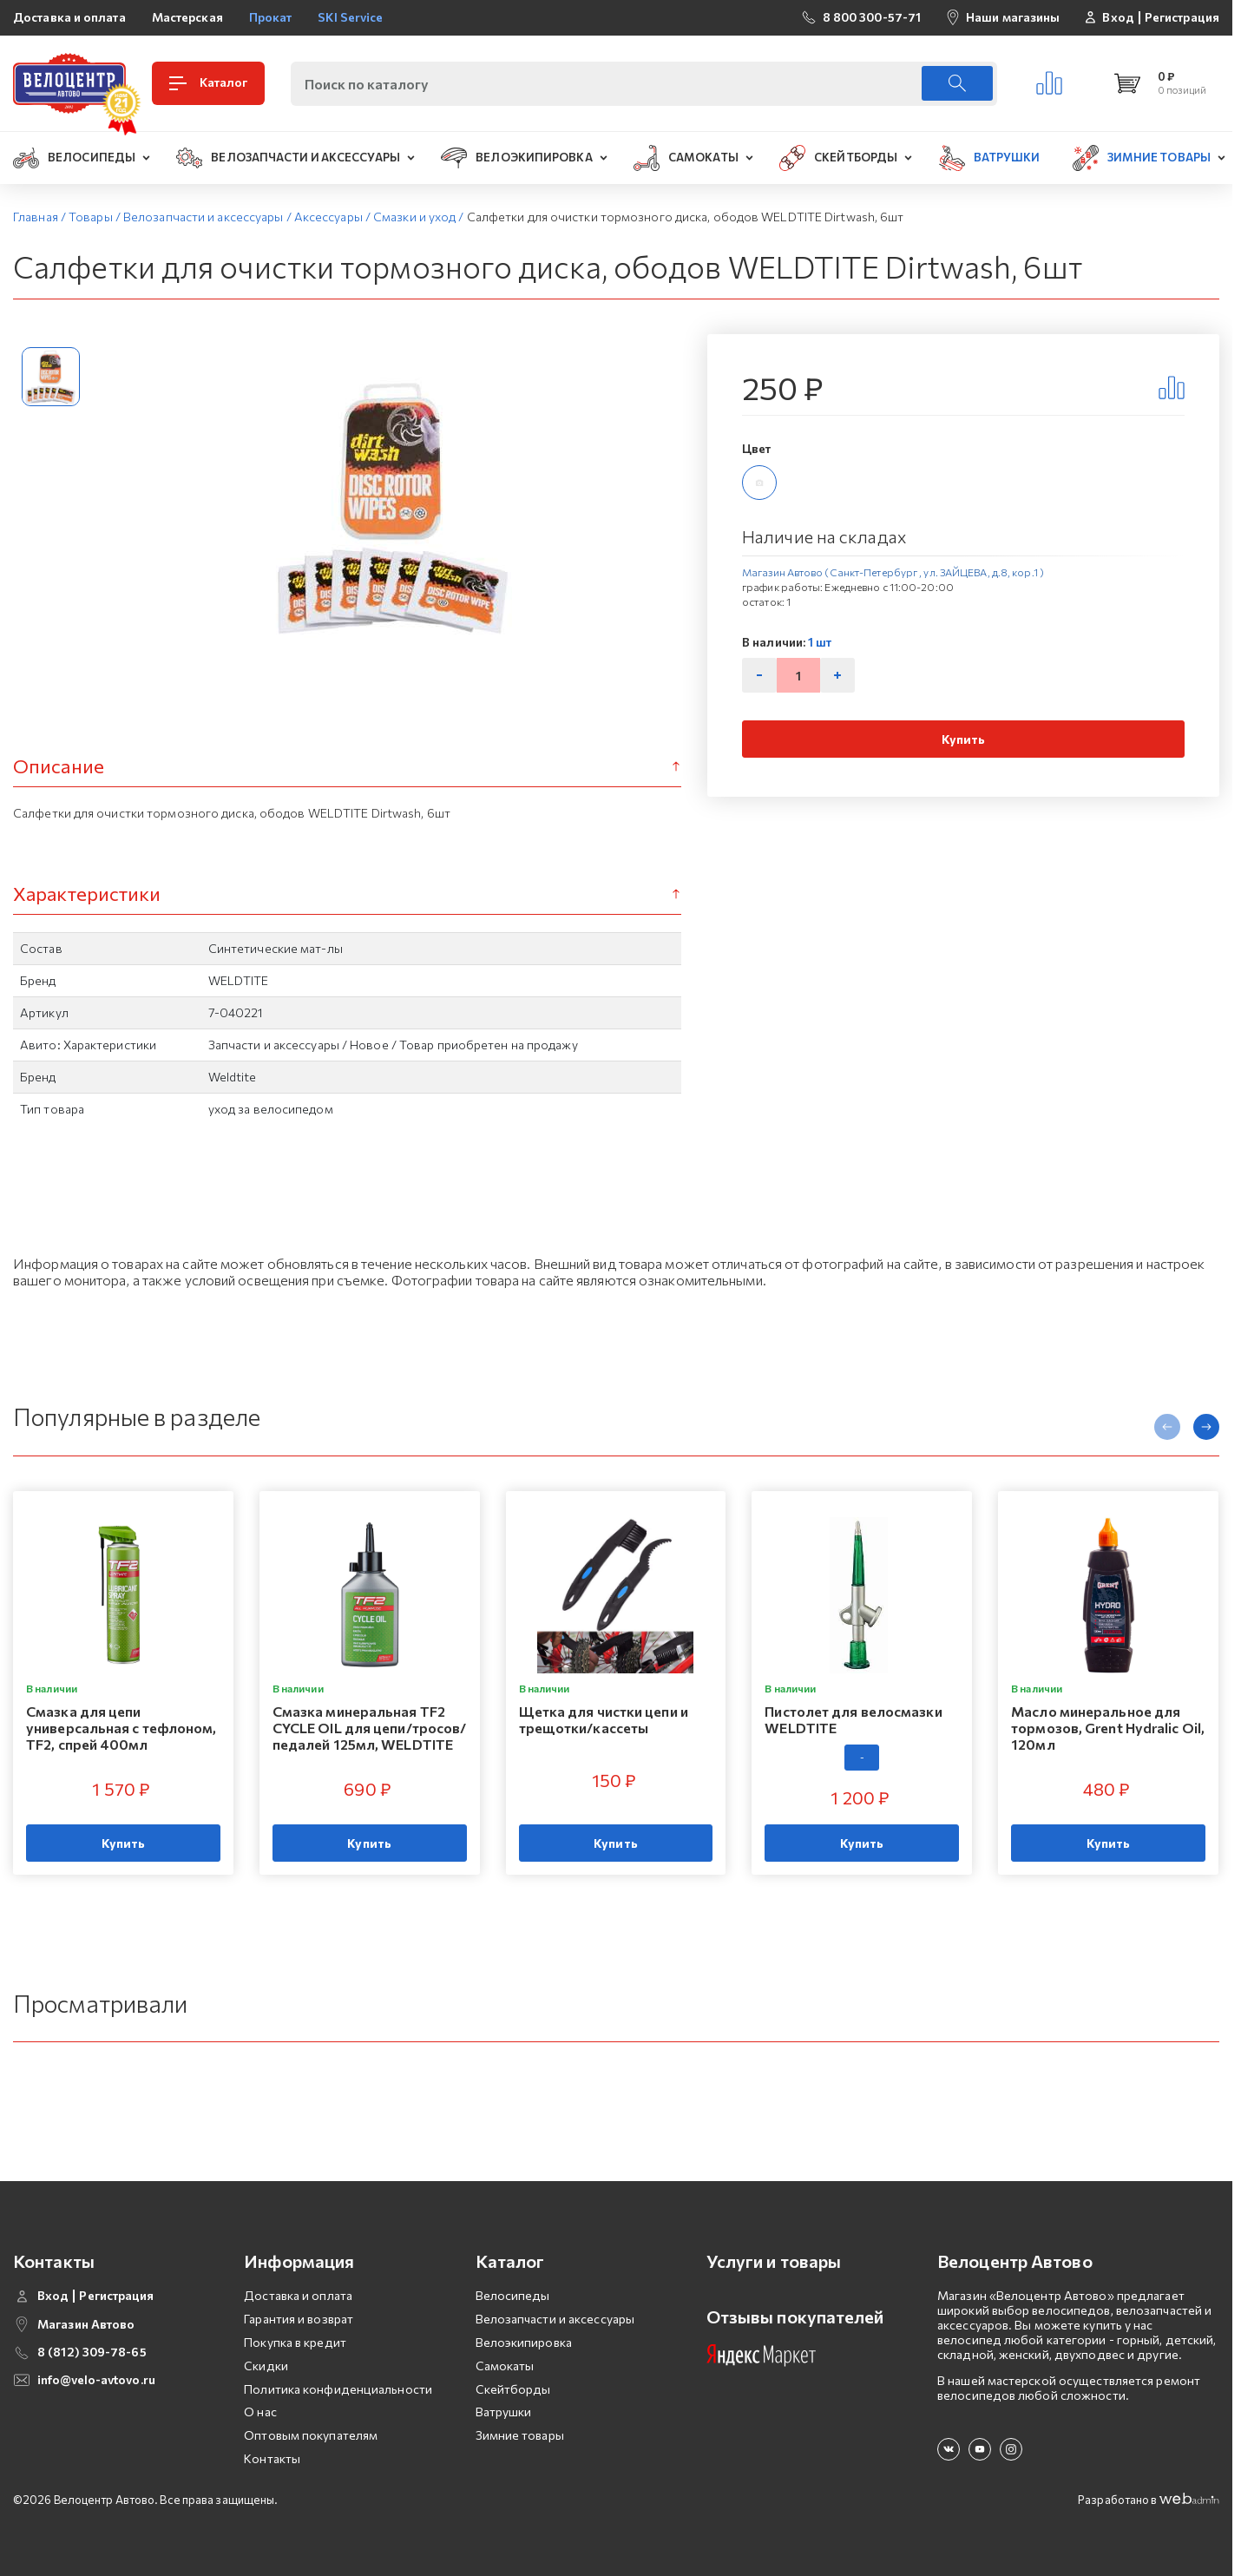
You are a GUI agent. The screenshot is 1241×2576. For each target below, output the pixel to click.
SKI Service (350, 17)
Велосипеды (513, 2295)
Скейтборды (513, 2389)
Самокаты (505, 2365)
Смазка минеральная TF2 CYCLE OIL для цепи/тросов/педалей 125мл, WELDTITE (369, 1727)
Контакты (272, 2458)
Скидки (266, 2365)
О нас (260, 2411)
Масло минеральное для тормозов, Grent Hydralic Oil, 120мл (1108, 1727)
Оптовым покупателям (311, 2435)
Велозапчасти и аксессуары (555, 2318)
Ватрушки (504, 2411)
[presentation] (1167, 1427)
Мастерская (187, 17)
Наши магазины (1013, 17)
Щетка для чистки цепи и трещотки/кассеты (603, 1719)
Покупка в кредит (295, 2342)
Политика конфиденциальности (338, 2389)
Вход (1117, 17)
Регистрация (1182, 17)
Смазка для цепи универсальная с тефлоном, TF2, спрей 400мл (121, 1727)
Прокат (270, 17)
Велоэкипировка (524, 2342)
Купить (964, 739)
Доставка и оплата (69, 17)
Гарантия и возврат (298, 2318)
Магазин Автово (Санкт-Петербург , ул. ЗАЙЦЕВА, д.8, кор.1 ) (893, 572)
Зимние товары (520, 2435)
